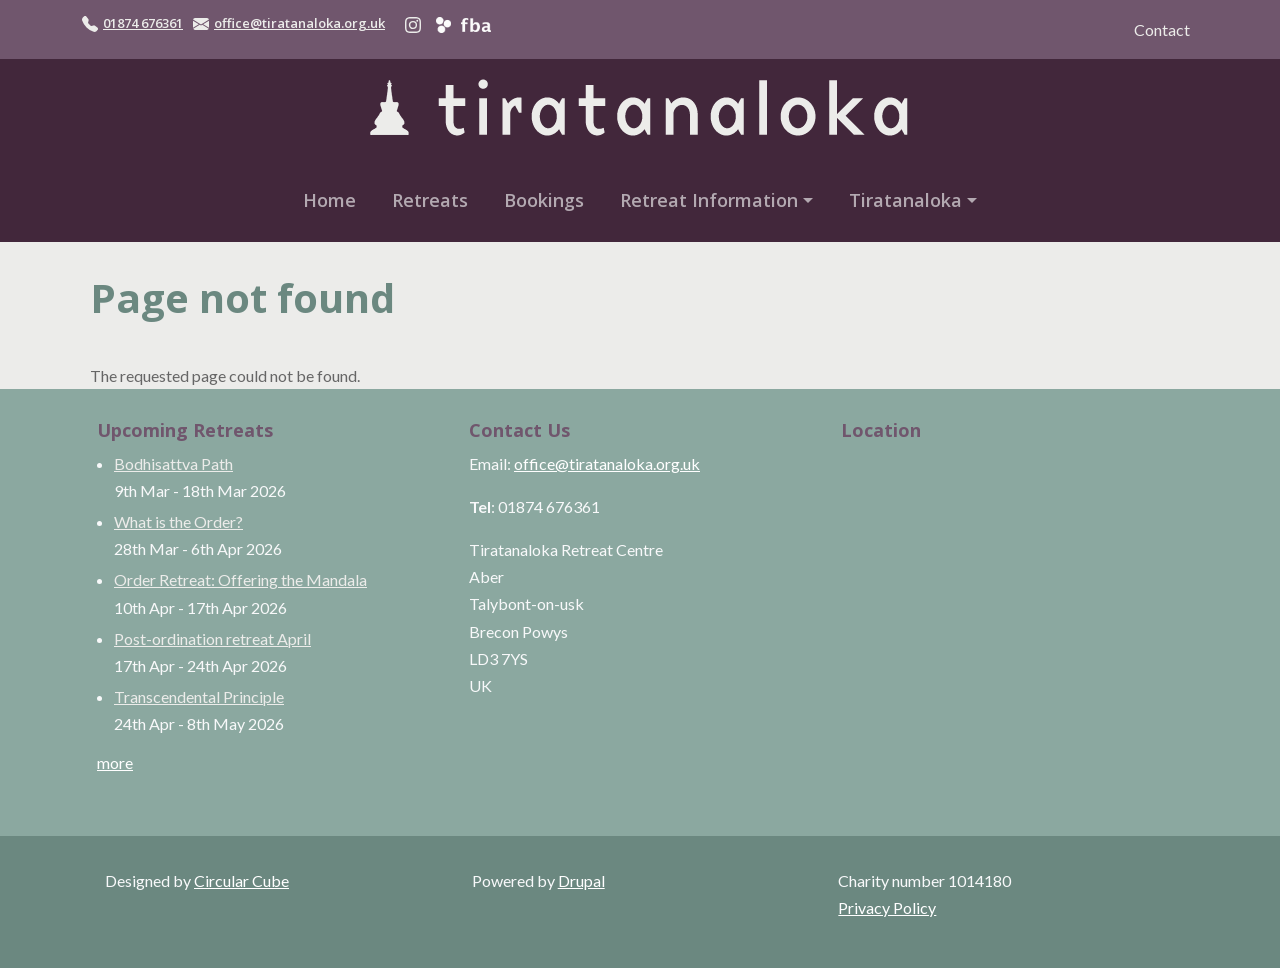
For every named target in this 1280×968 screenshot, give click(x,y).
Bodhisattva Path (173, 463)
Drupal (581, 880)
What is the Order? (178, 521)
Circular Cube (241, 880)
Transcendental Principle (199, 696)
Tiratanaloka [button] (905, 200)
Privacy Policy (887, 907)
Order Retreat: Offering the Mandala (240, 579)
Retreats (430, 200)
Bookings (544, 200)
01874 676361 (143, 23)
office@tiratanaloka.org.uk (299, 23)
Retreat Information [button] (709, 200)
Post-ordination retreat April (212, 638)
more (115, 762)
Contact (1162, 29)
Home (329, 200)
